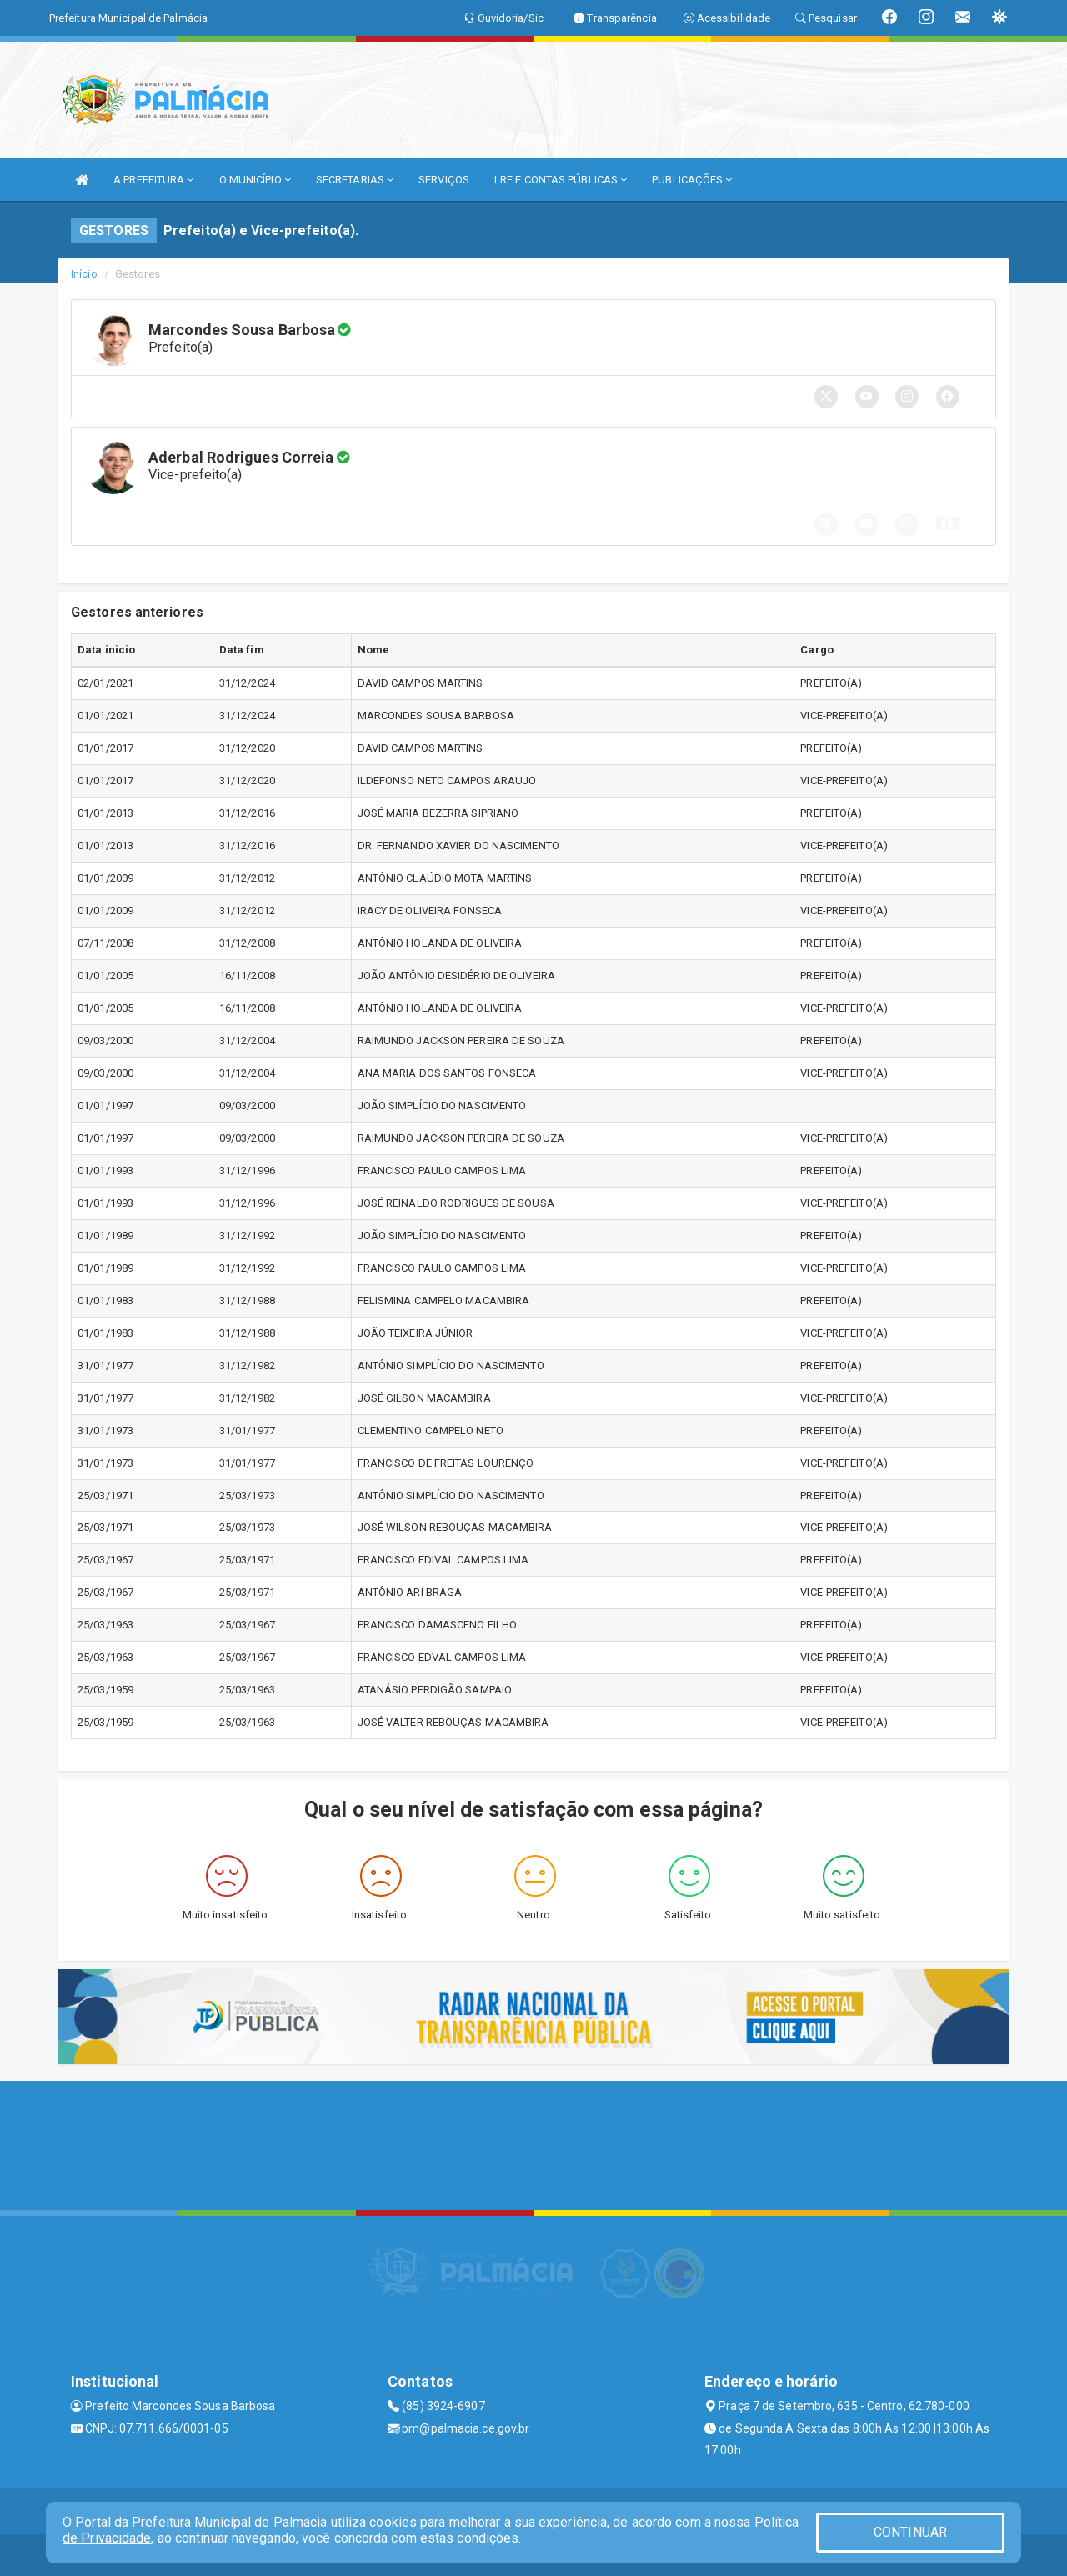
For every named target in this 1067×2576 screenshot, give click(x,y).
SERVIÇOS (443, 179)
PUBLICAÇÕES (692, 179)
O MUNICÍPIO (255, 179)
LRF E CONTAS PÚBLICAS (560, 179)
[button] (947, 523)
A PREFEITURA (153, 179)
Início (84, 274)
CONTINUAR (910, 2532)
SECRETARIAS (354, 179)
